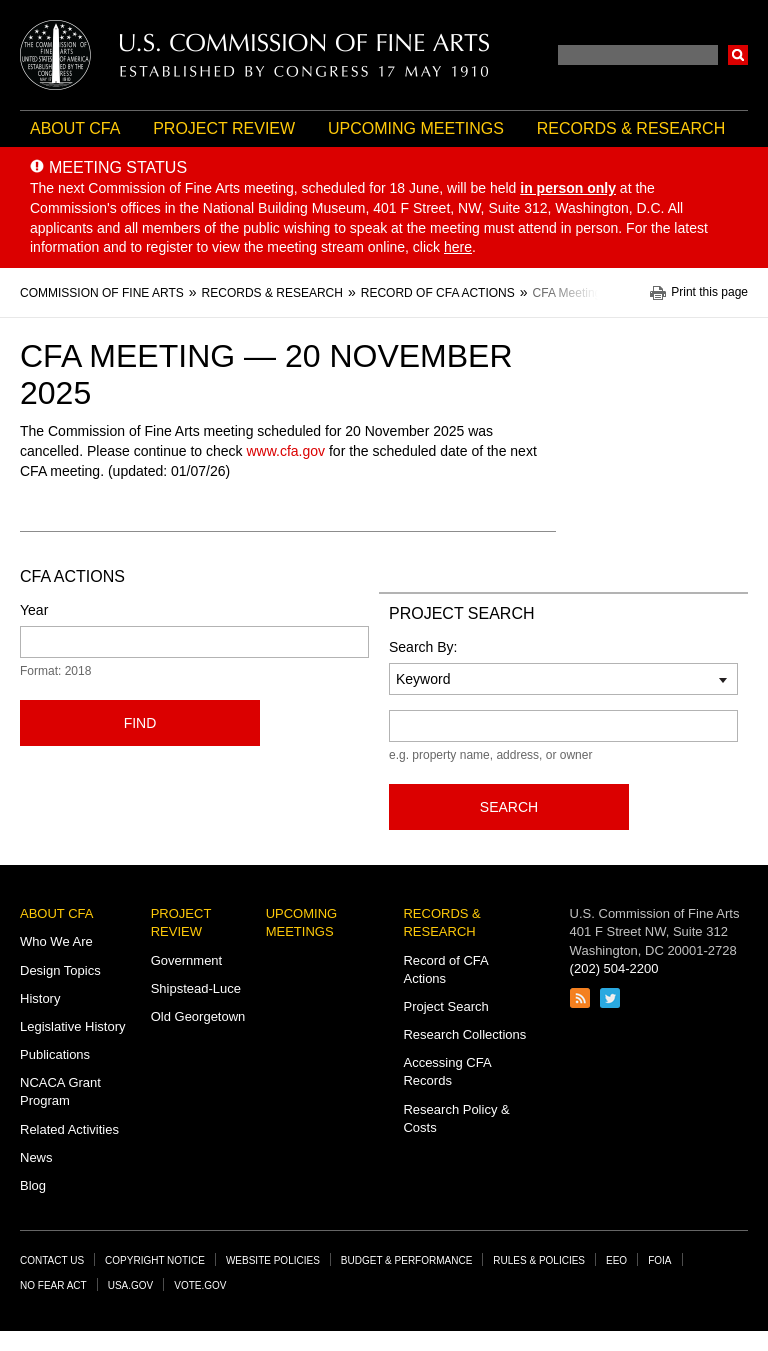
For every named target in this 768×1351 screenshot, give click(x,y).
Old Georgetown (198, 1016)
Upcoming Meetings (416, 128)
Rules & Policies (539, 1260)
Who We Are (56, 941)
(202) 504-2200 (614, 968)
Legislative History (73, 1026)
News (36, 1157)
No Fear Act (53, 1285)
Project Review (224, 128)
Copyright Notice (155, 1260)
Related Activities (69, 1129)
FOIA (659, 1260)
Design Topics (60, 970)
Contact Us (52, 1260)
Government (187, 960)
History (40, 998)
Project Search (445, 1006)
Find (140, 723)
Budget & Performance (407, 1260)
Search (738, 55)
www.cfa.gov (285, 451)
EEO (616, 1260)
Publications (55, 1054)
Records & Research (631, 128)
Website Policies (273, 1260)
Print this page (709, 292)
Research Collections (464, 1034)
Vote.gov (200, 1285)
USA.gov (131, 1285)
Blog (33, 1185)
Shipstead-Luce (196, 988)
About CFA (75, 128)
